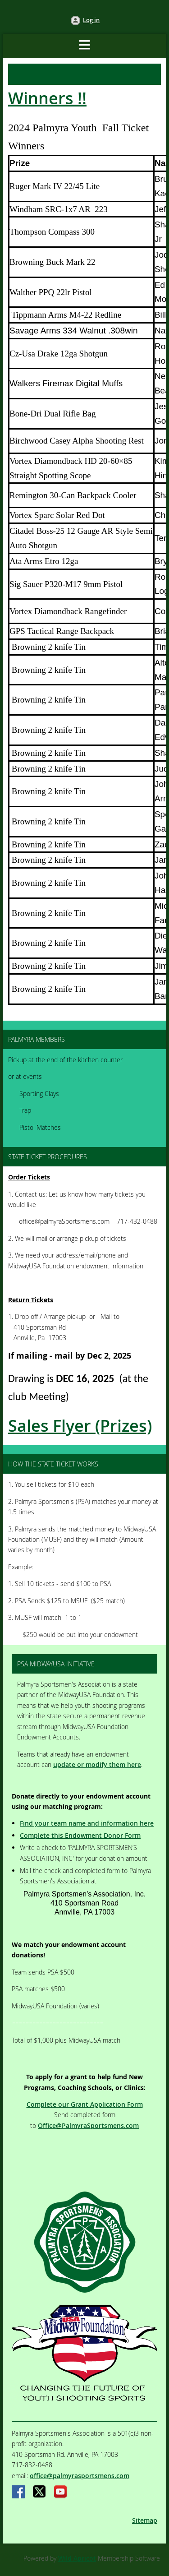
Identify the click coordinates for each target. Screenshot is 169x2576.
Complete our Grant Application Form (85, 2104)
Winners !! (47, 98)
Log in (91, 20)
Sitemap (144, 2520)
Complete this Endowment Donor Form (80, 1835)
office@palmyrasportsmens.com (79, 2475)
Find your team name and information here (87, 1823)
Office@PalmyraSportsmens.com (88, 2125)
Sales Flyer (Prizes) (80, 1426)
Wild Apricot (77, 2558)
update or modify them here (97, 1764)
